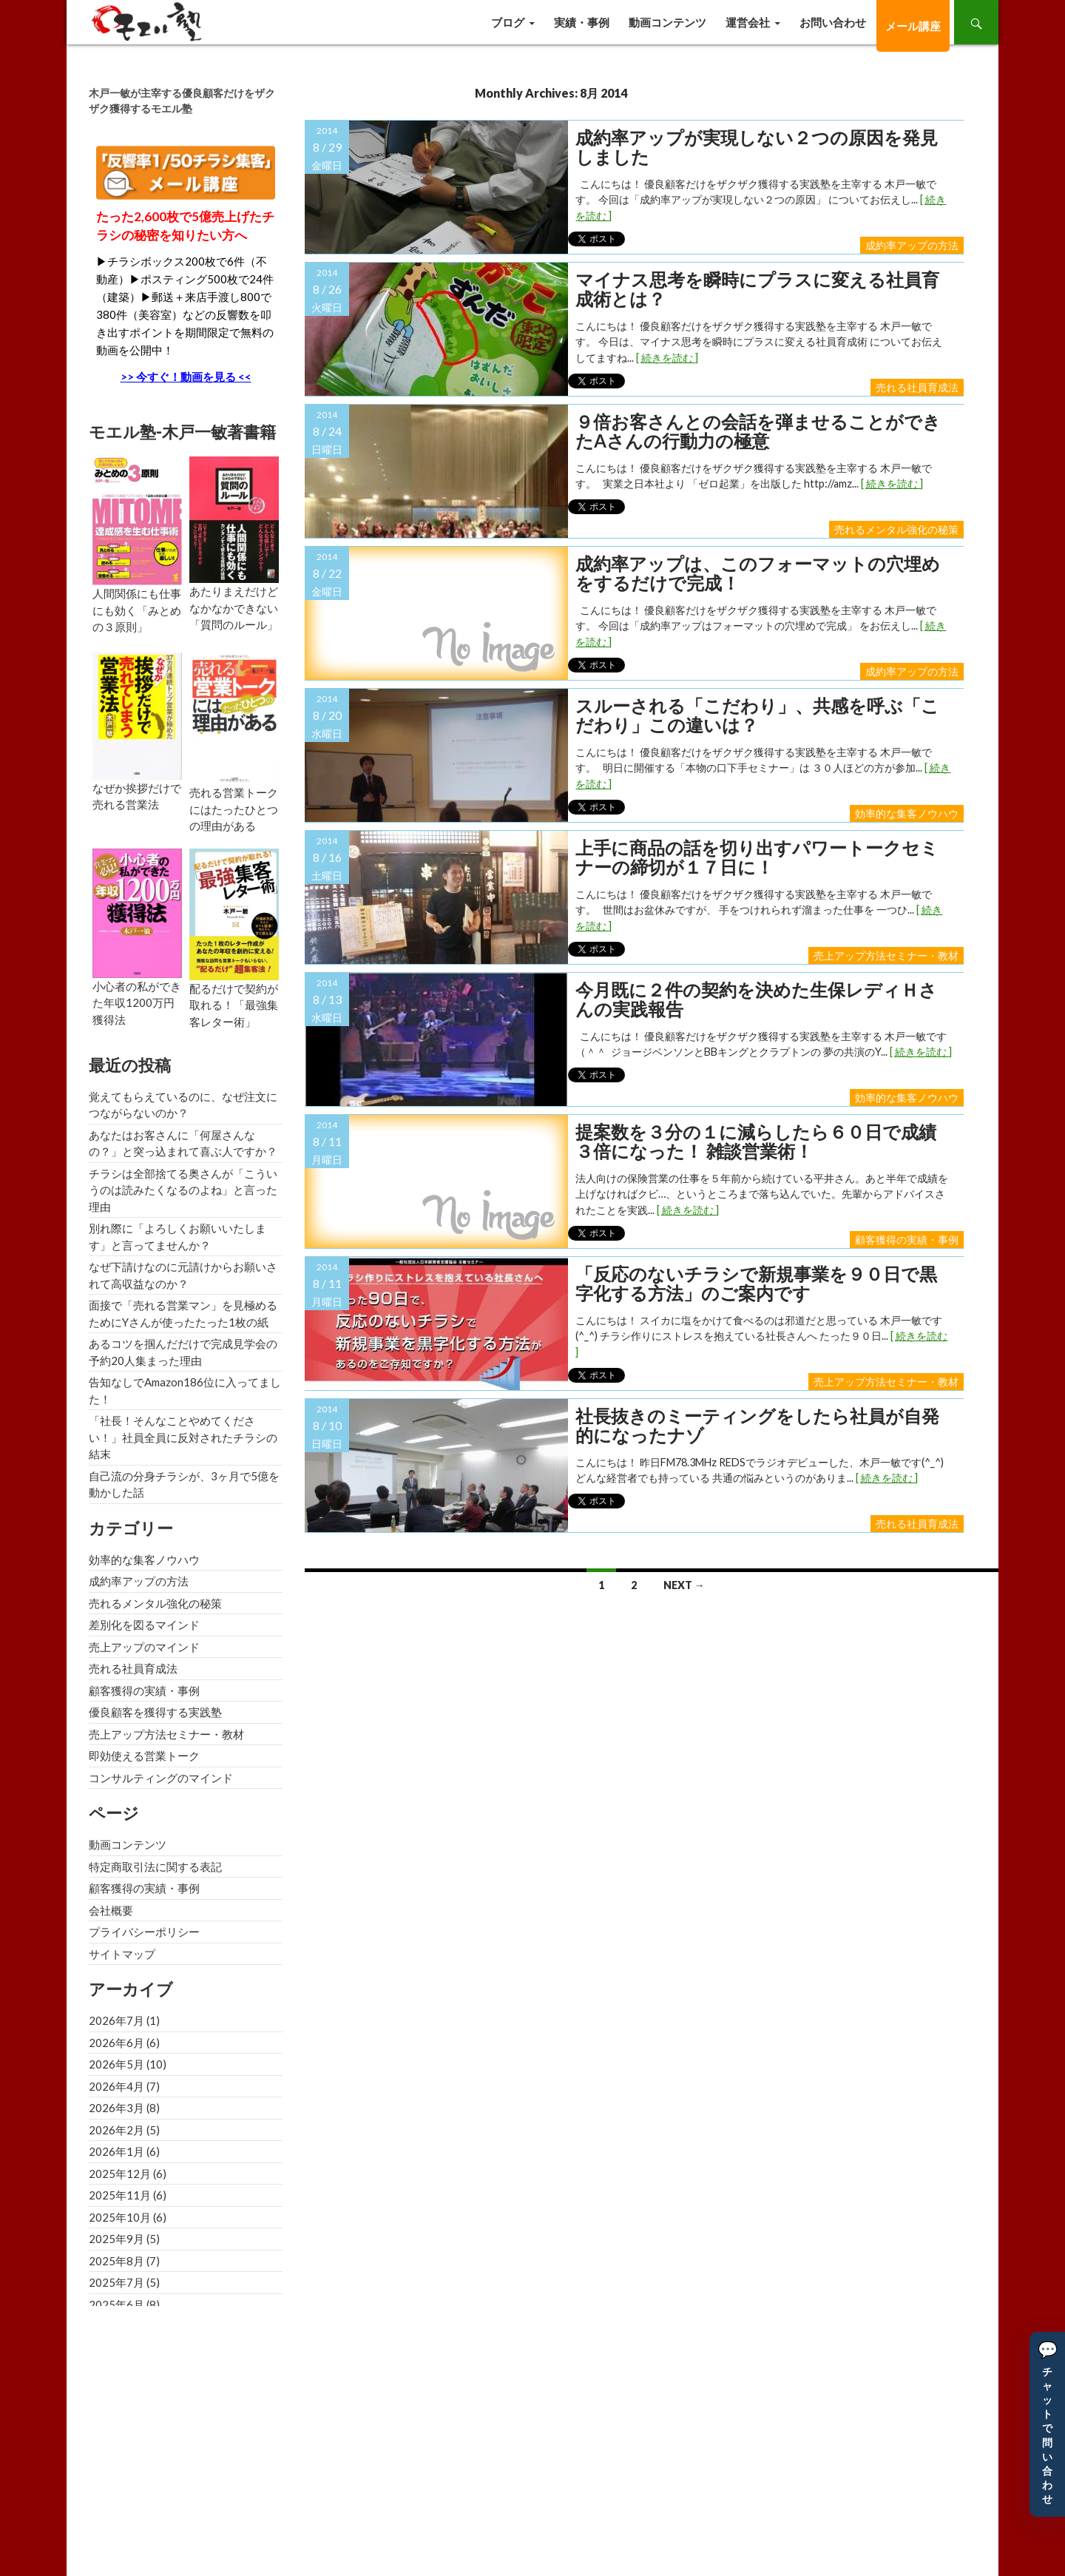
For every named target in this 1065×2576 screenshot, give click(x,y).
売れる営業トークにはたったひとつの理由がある (233, 809)
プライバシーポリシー (144, 1931)
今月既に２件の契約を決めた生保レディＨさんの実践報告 (756, 999)
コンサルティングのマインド (161, 1777)
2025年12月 (120, 2173)
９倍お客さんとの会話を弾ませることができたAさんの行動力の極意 (758, 431)
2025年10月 (120, 2217)
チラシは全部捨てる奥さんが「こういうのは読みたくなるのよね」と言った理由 (183, 1190)
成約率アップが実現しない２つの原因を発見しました (756, 147)
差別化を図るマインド (144, 1624)
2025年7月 (116, 2282)
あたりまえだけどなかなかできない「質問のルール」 (233, 607)
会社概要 (111, 1910)
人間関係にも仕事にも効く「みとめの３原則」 (136, 610)
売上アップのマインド (144, 1646)
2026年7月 (116, 2020)
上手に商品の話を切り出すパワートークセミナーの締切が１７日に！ (757, 857)
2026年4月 (116, 2086)
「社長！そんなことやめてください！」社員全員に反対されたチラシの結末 (183, 1437)
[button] (1047, 2424)
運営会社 (748, 22)
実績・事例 (581, 22)
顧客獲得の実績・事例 (906, 1239)
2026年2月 (116, 2130)
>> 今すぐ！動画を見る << (186, 376)
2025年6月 (116, 2304)
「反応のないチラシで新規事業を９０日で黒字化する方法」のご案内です (756, 1284)
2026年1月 (116, 2151)
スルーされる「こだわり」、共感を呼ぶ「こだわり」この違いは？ (757, 715)
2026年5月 (116, 2064)
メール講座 (913, 26)
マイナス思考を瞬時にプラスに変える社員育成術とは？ (757, 289)
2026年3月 (116, 2107)
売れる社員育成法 (917, 387)
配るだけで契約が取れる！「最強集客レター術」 (233, 1005)
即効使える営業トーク (144, 1755)
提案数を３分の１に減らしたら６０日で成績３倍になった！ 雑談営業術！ (755, 1141)
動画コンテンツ (667, 22)
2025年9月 (116, 2238)
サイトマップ (122, 1953)
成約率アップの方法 (911, 245)
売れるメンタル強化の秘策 (896, 529)
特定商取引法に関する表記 (155, 1866)
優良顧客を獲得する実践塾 (155, 1712)
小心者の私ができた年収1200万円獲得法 (136, 1003)
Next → (684, 1585)
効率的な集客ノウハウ (906, 813)
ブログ (507, 22)
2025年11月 (120, 2195)
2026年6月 (116, 2042)
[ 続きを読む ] (667, 357)
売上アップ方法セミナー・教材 (886, 955)
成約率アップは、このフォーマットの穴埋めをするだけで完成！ (757, 573)
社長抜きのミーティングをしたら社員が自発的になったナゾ (757, 1426)
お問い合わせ (832, 22)
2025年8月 (116, 2261)
